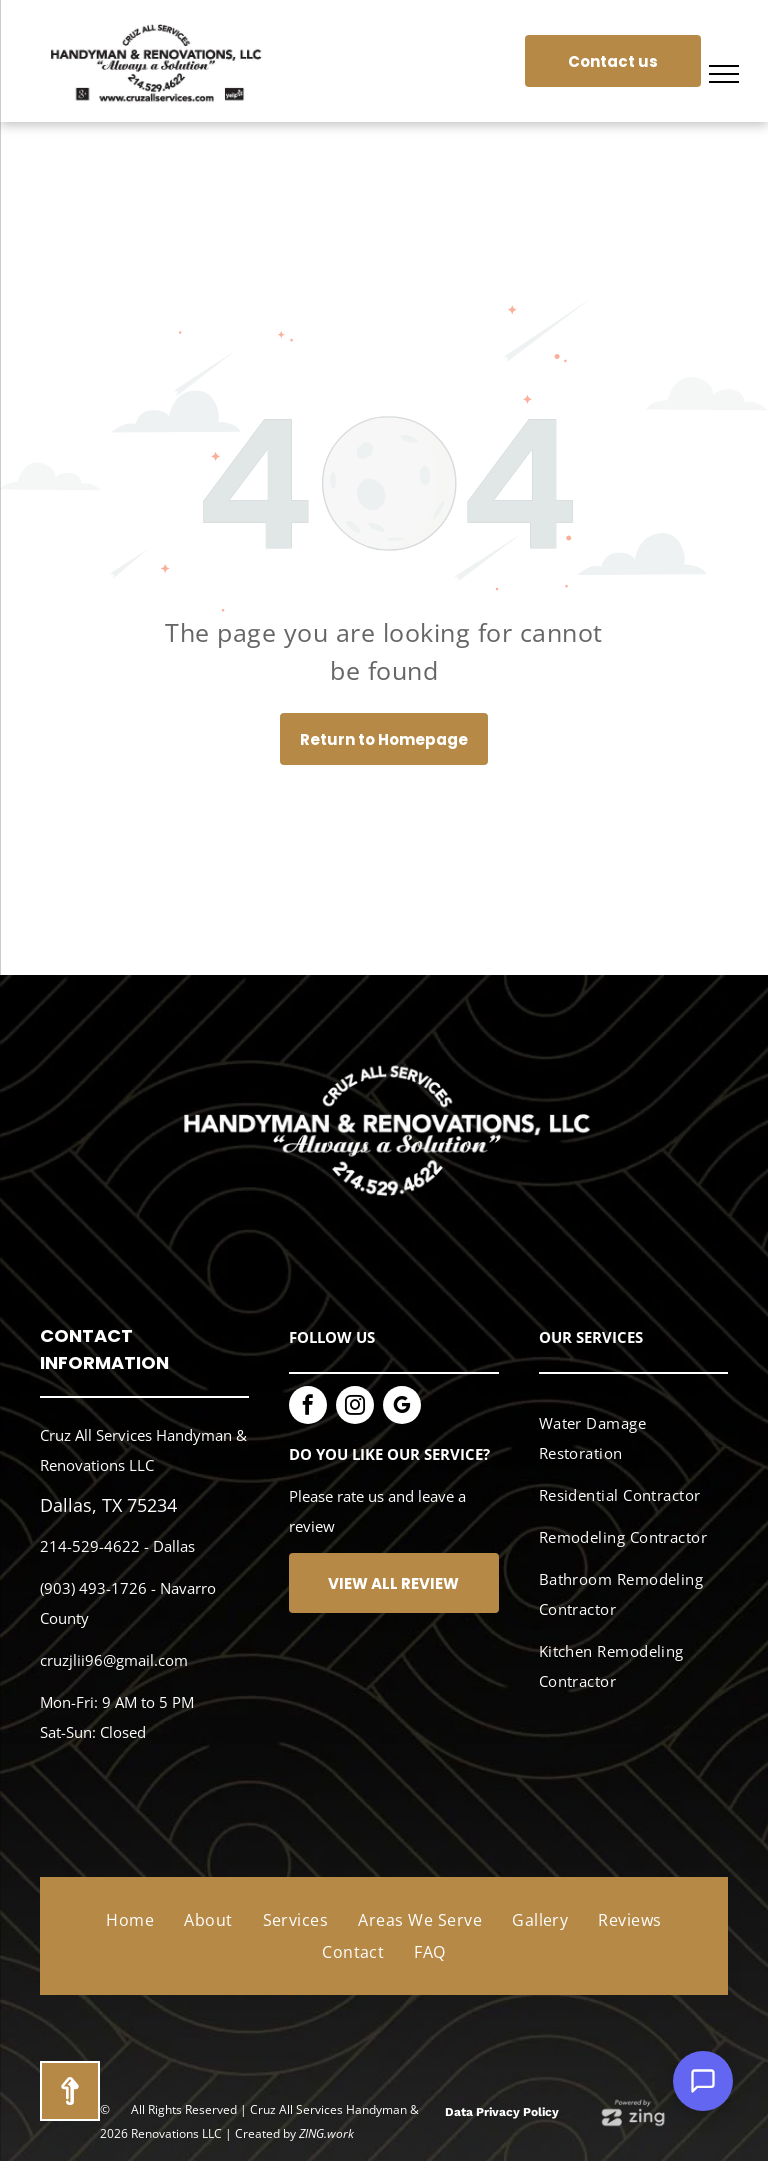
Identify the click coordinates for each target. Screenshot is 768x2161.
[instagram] (355, 1407)
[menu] (724, 74)
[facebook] (308, 1407)
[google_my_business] (402, 1407)
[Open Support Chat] (703, 2081)
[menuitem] (626, 1439)
